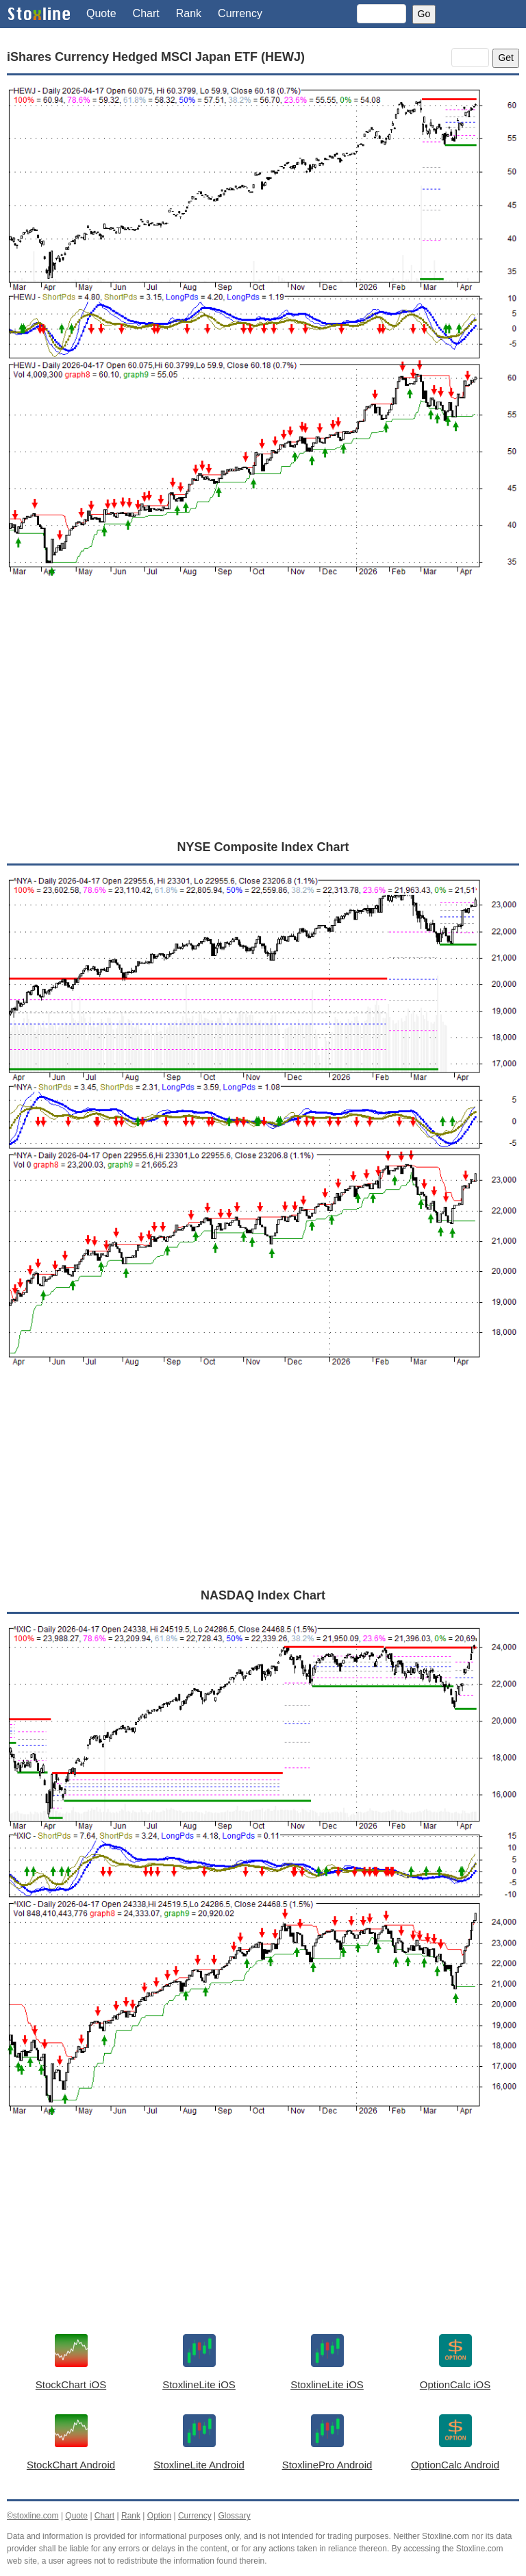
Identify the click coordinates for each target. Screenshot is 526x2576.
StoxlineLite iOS (199, 2384)
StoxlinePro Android (327, 2464)
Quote (101, 13)
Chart (146, 13)
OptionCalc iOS (455, 2384)
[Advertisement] (263, 724)
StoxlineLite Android (199, 2464)
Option (159, 2515)
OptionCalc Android (455, 2464)
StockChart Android (71, 2464)
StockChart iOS (71, 2384)
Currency (240, 13)
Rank (188, 13)
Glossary (234, 2515)
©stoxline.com (33, 2515)
